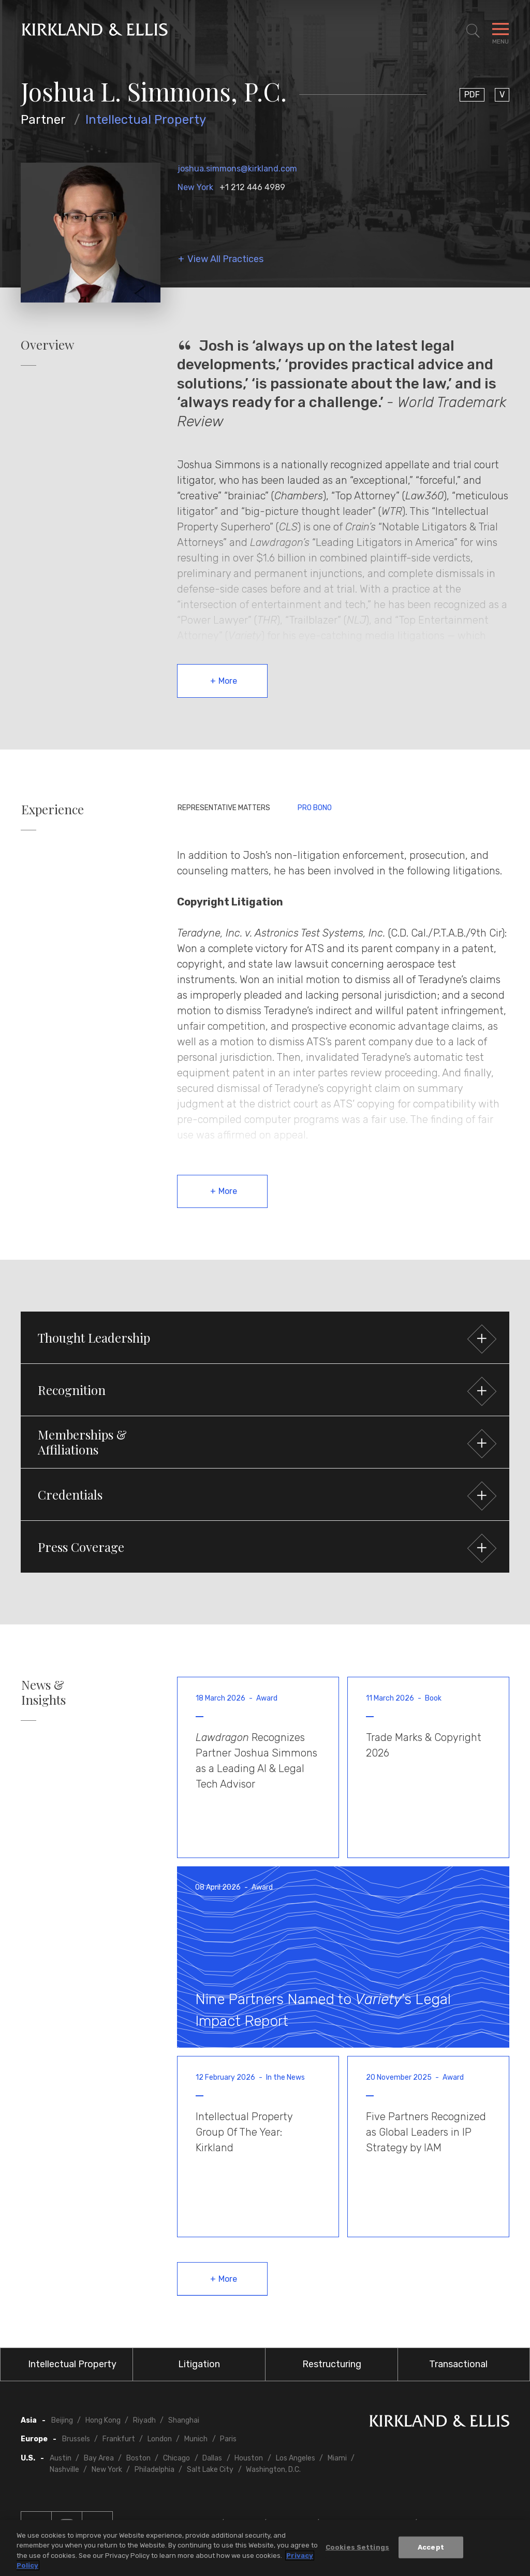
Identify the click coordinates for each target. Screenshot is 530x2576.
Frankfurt (118, 2439)
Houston (248, 2458)
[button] (265, 1337)
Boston (138, 2458)
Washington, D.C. (273, 2469)
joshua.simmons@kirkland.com (237, 169)
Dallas (212, 2458)
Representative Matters (224, 807)
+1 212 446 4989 (252, 187)
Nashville (64, 2469)
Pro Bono (315, 807)
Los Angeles (295, 2458)
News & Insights (43, 1692)
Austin (60, 2458)
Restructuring (331, 2364)
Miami (337, 2458)
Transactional (458, 2364)
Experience (52, 809)
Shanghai (183, 2420)
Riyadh (144, 2420)
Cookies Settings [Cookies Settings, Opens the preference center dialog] (357, 2547)
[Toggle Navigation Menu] (500, 31)
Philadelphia (154, 2469)
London (160, 2439)
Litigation (199, 2364)
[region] (265, 2548)
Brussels (76, 2439)
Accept (431, 2547)
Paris (228, 2439)
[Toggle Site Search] (473, 31)
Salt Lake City (210, 2469)
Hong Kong (103, 2420)
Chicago (176, 2458)
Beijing (62, 2420)
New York (195, 187)
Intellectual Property (145, 119)
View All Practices (225, 259)
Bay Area (99, 2458)
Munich (196, 2439)
